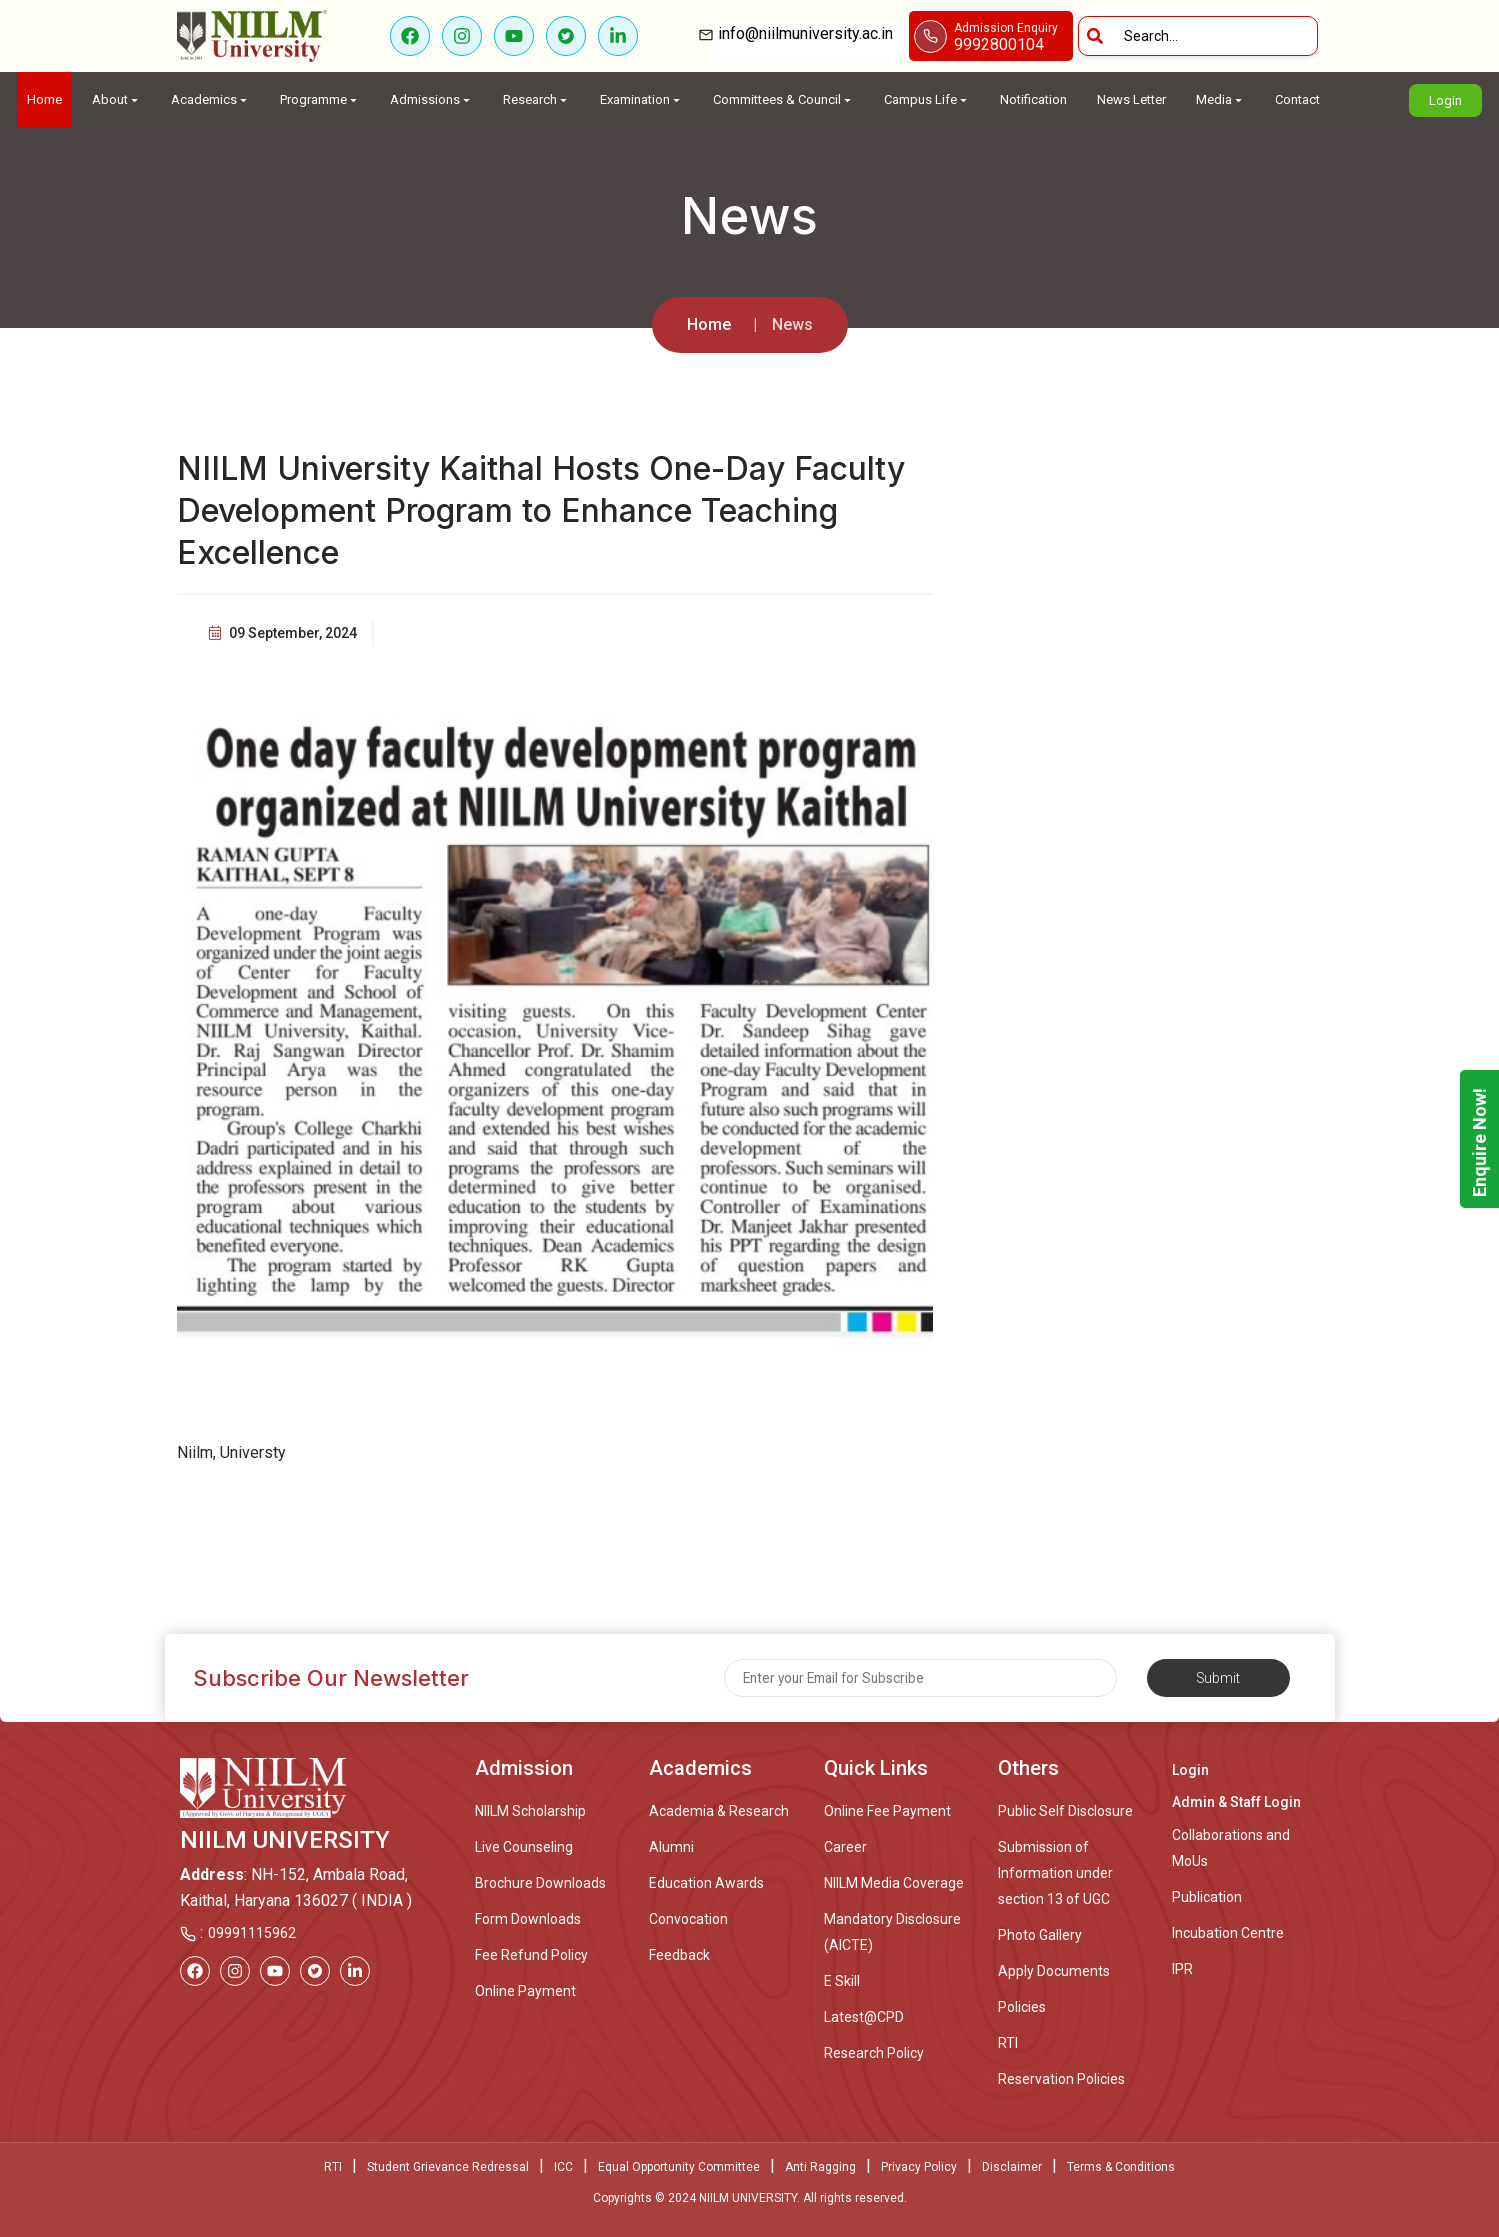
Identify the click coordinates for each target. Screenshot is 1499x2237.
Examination (641, 99)
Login (1445, 100)
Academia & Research (719, 1811)
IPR (1182, 1969)
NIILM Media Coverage (894, 1883)
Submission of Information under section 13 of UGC (1055, 1873)
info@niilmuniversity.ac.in (811, 33)
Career (845, 1847)
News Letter (1131, 99)
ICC (563, 2167)
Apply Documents (1054, 1971)
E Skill (842, 1981)
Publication (1207, 1897)
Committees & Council (783, 99)
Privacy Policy (919, 2167)
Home (44, 99)
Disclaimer (1012, 2167)
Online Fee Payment (887, 1811)
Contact (1297, 99)
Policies (1022, 2007)
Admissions (431, 99)
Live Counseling (524, 1847)
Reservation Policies (1061, 2079)
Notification (1033, 99)
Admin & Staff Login (1236, 1802)
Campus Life (927, 99)
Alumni (671, 1847)
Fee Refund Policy (531, 1955)
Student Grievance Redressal (448, 2167)
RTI (1008, 2043)
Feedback (679, 1955)
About (116, 99)
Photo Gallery (1040, 1935)
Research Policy (874, 2053)
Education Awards (706, 1883)
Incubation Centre (1228, 1933)
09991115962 (252, 1933)
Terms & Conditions (1121, 2167)
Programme (320, 99)
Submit (1218, 1678)
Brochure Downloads (540, 1883)
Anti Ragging (820, 2167)
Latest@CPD (864, 2017)
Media (1220, 99)
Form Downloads (528, 1919)
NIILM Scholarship (530, 1811)
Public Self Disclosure (1065, 1811)
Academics (210, 99)
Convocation (688, 1919)
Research (536, 99)
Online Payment (525, 1991)
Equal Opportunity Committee (679, 2167)
